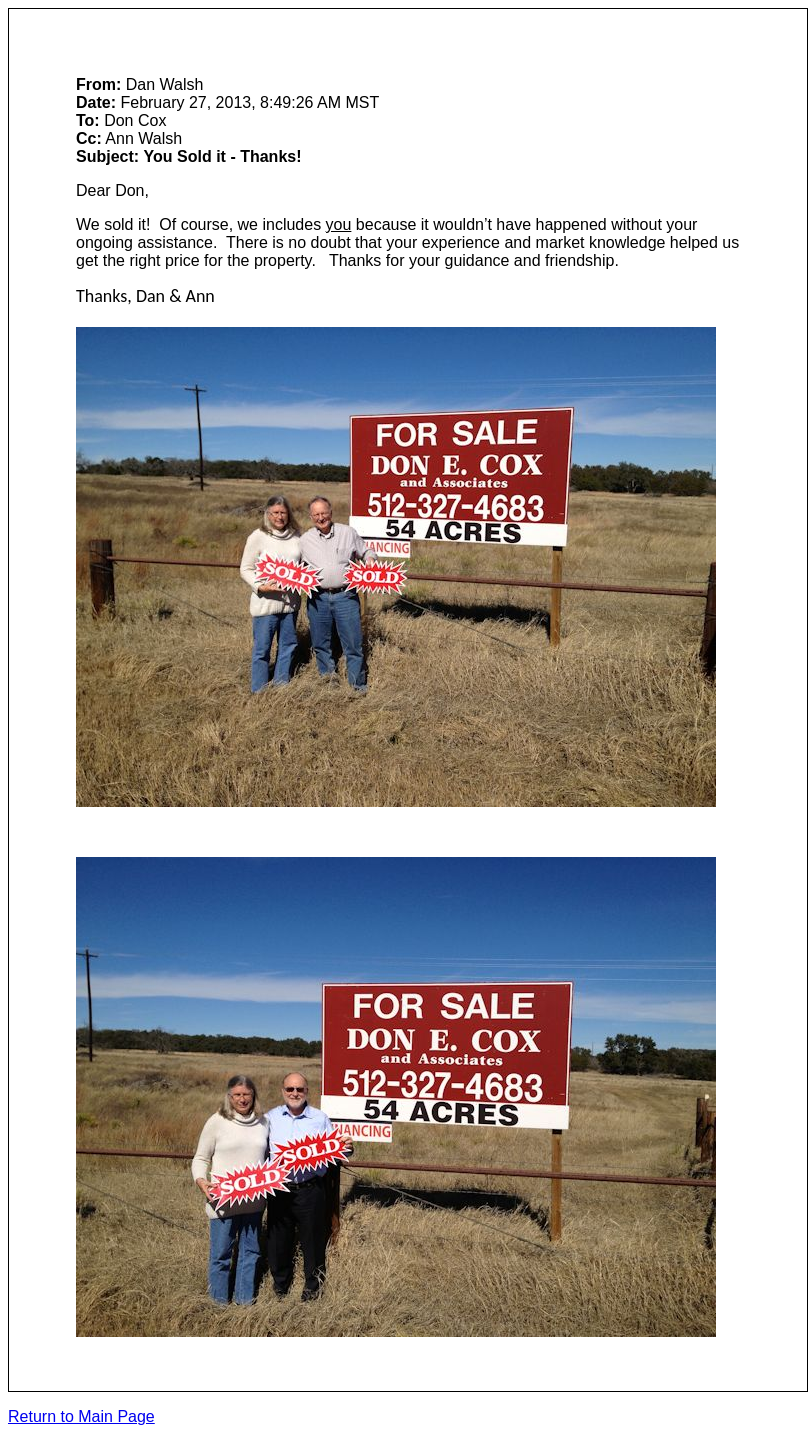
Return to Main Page (81, 1416)
